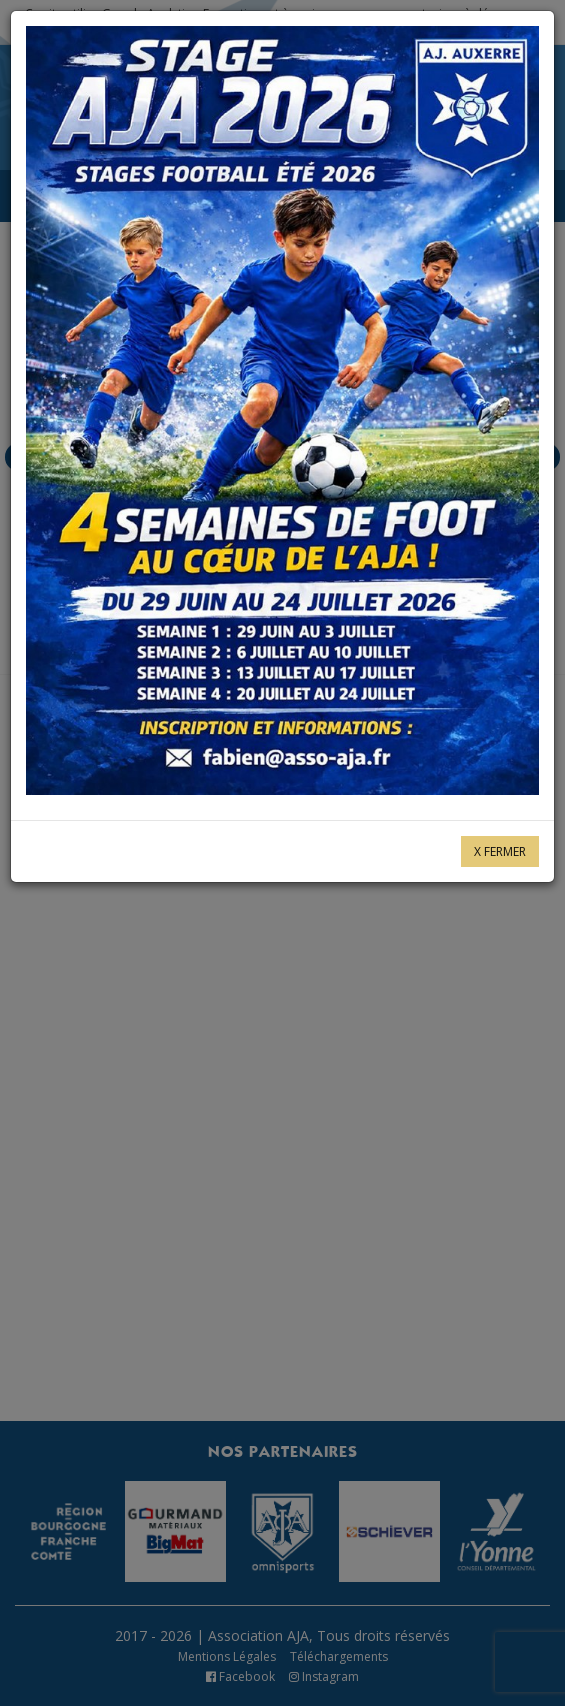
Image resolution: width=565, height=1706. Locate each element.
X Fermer (500, 851)
